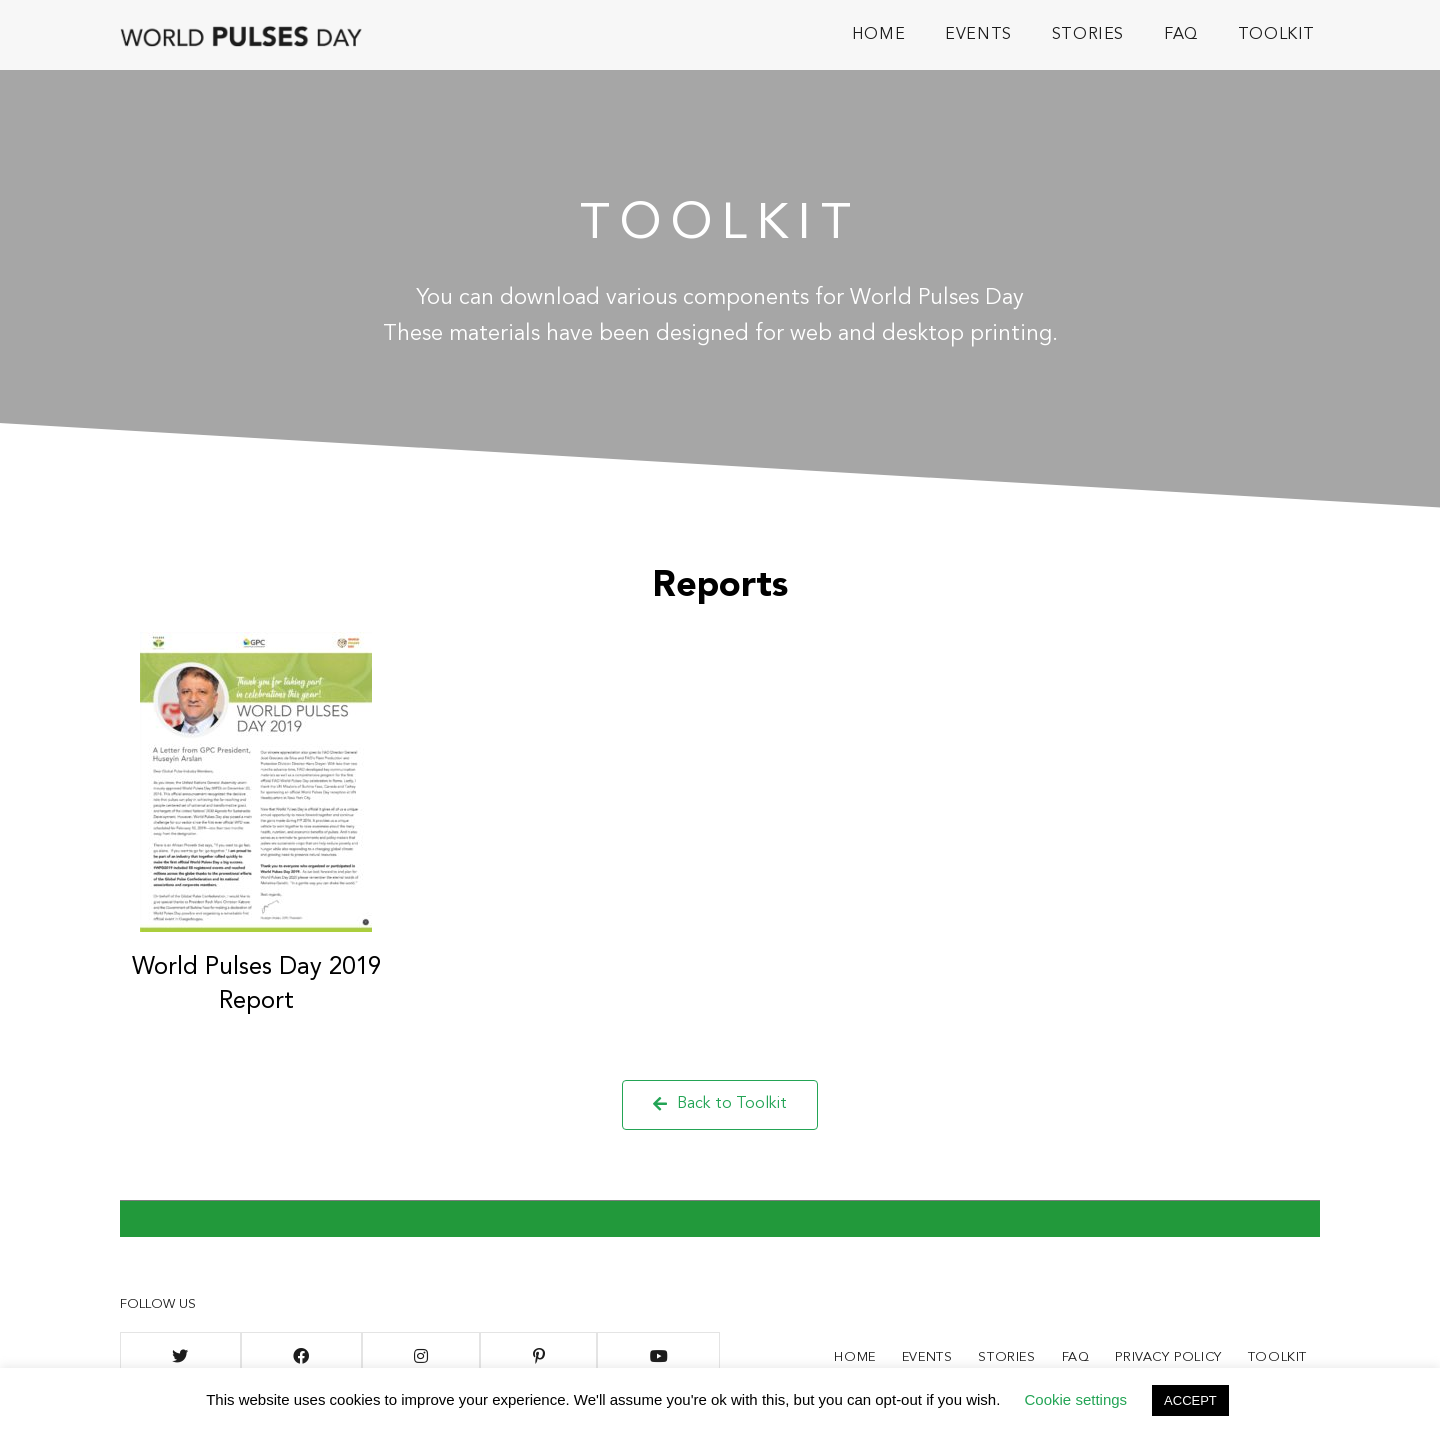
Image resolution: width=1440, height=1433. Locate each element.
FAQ (1076, 1357)
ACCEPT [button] (1190, 1400)
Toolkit (1277, 1357)
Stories (1006, 1357)
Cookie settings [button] (1076, 1399)
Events (927, 1357)
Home (854, 1357)
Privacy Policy (1168, 1357)
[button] (720, 1105)
